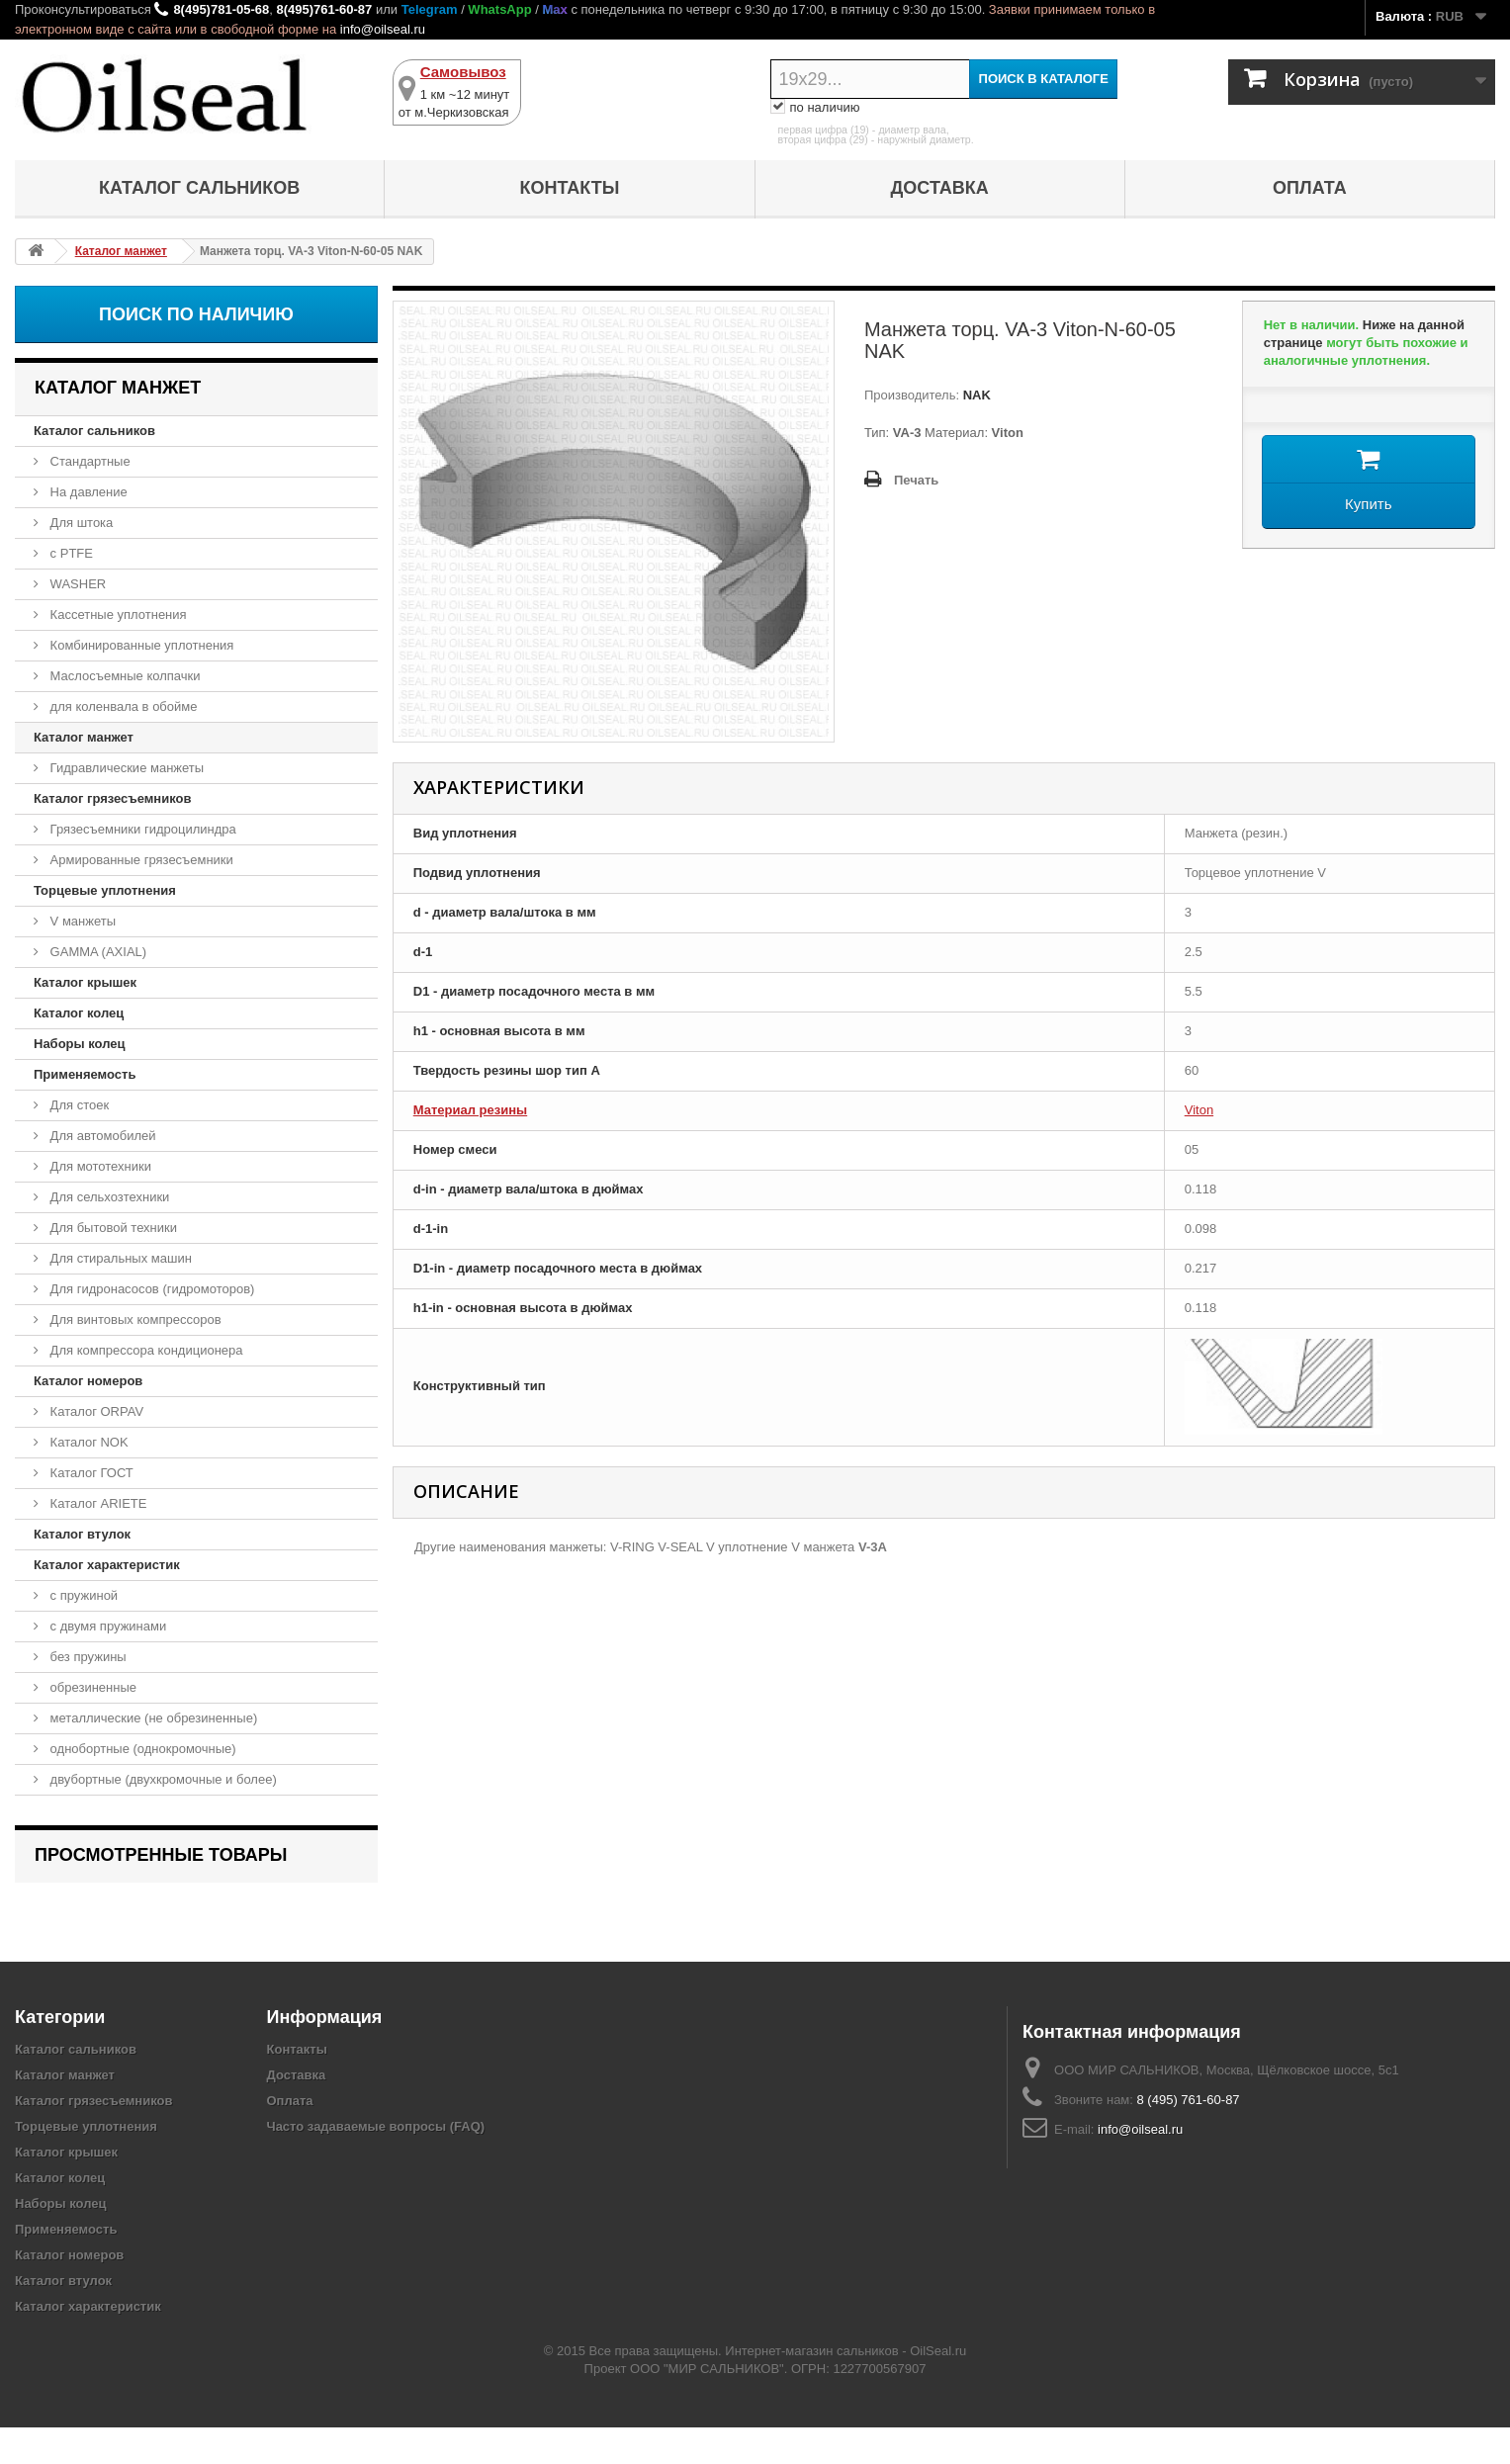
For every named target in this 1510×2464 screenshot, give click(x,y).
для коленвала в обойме (121, 706)
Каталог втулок (82, 1534)
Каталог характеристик (107, 1564)
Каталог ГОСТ (89, 1472)
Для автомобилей (101, 1135)
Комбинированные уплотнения (139, 645)
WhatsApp (499, 9)
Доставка (940, 188)
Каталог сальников (199, 188)
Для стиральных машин (119, 1258)
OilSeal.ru (938, 2387)
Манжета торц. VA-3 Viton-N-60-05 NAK (169, 1907)
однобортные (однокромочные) (141, 1748)
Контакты (569, 188)
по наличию (815, 108)
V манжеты (81, 921)
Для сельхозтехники (107, 1196)
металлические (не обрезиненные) (151, 1718)
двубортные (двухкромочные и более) (161, 1779)
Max (554, 9)
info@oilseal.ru (382, 29)
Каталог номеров (88, 1380)
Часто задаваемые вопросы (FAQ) (376, 2163)
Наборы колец (80, 1043)
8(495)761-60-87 (324, 9)
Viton (1199, 1109)
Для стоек (77, 1105)
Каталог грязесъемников (112, 798)
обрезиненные (91, 1687)
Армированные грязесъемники (139, 859)
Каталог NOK (87, 1442)
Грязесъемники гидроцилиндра (141, 829)
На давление (87, 491)
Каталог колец (79, 1013)
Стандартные (88, 461)
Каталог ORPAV (94, 1411)
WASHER (76, 583)
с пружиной (82, 1595)
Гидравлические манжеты (125, 767)
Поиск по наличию (196, 314)
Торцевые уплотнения (105, 890)
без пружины (86, 1656)
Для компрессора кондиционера (144, 1350)
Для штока (79, 522)
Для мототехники (98, 1166)
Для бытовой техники (111, 1227)
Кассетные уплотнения (116, 614)
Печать (916, 480)
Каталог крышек (85, 982)
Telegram (429, 9)
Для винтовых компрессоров (134, 1319)
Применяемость (84, 1074)
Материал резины (470, 1109)
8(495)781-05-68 (221, 9)
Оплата (1310, 188)
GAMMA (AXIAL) (96, 951)
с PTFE (69, 553)
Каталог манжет (83, 737)
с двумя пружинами (106, 1626)
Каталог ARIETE (96, 1503)
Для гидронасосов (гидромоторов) (150, 1288)
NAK (975, 395)
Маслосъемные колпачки (123, 675)
